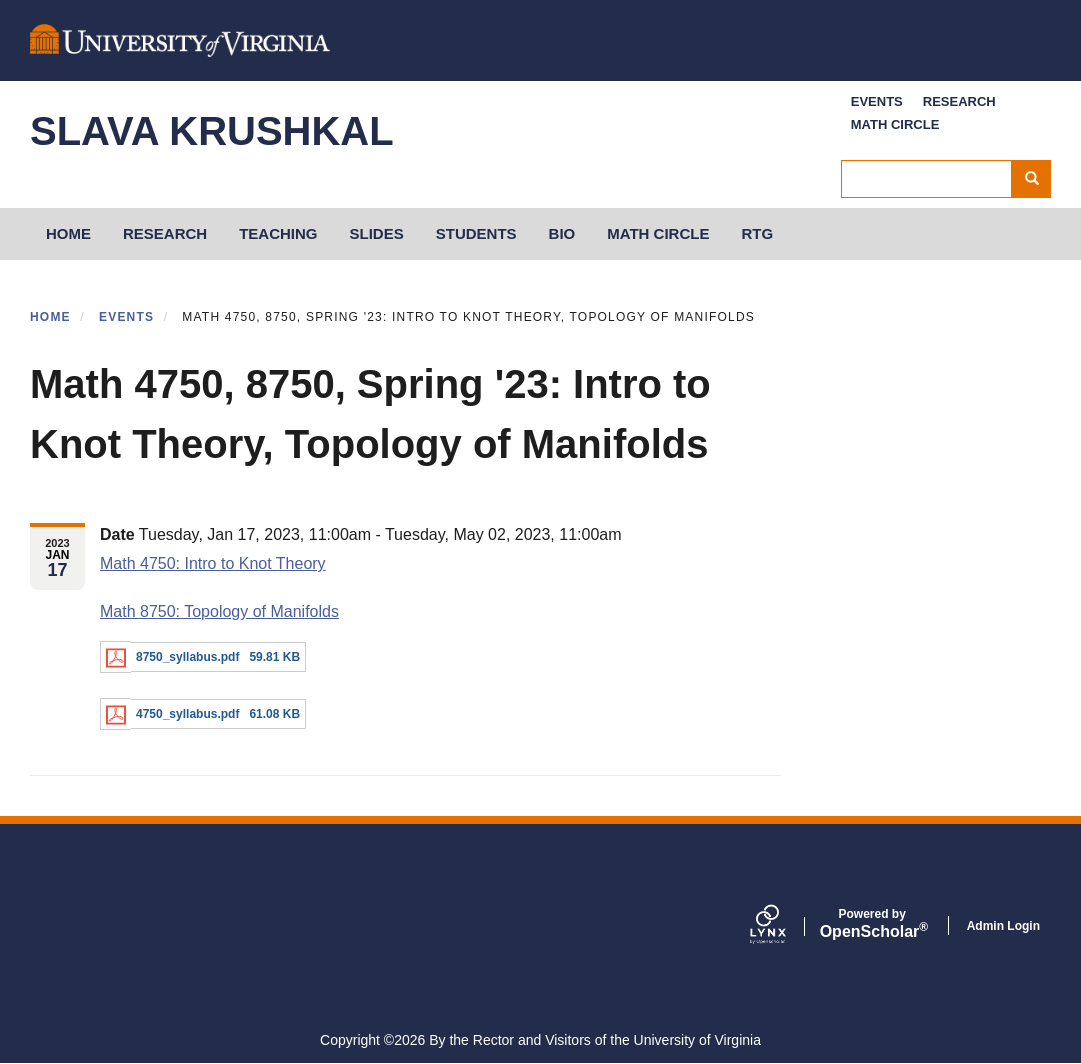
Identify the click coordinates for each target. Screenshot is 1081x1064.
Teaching (278, 233)
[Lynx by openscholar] (785, 926)
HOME (68, 233)
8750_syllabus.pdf (187, 657)
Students (476, 233)
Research (959, 101)
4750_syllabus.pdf (187, 714)
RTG (757, 233)
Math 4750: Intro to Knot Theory (213, 563)
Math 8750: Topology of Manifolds (219, 611)
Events (877, 101)
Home (50, 317)
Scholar (872, 924)
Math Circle (895, 124)
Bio (562, 233)
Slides (377, 233)
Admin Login (1003, 926)
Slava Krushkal (212, 131)
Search (1038, 179)
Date (117, 534)
